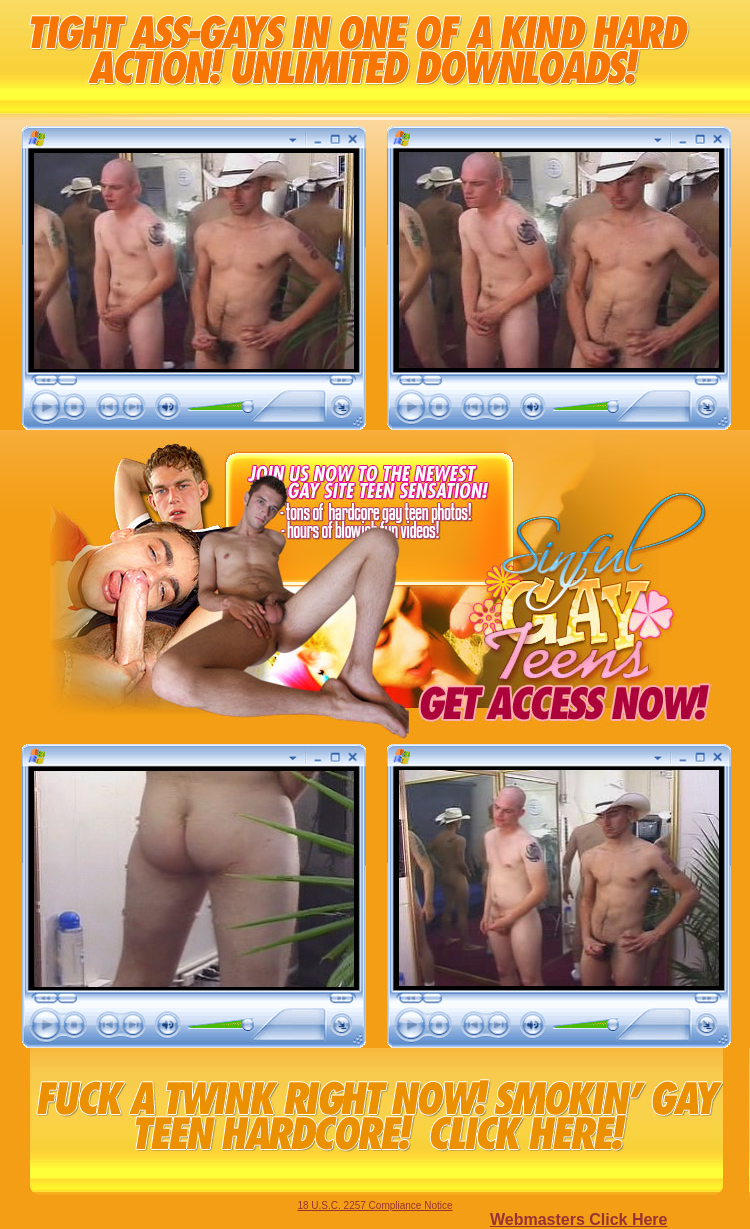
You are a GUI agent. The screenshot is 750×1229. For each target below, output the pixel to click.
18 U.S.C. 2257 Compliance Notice (374, 1205)
